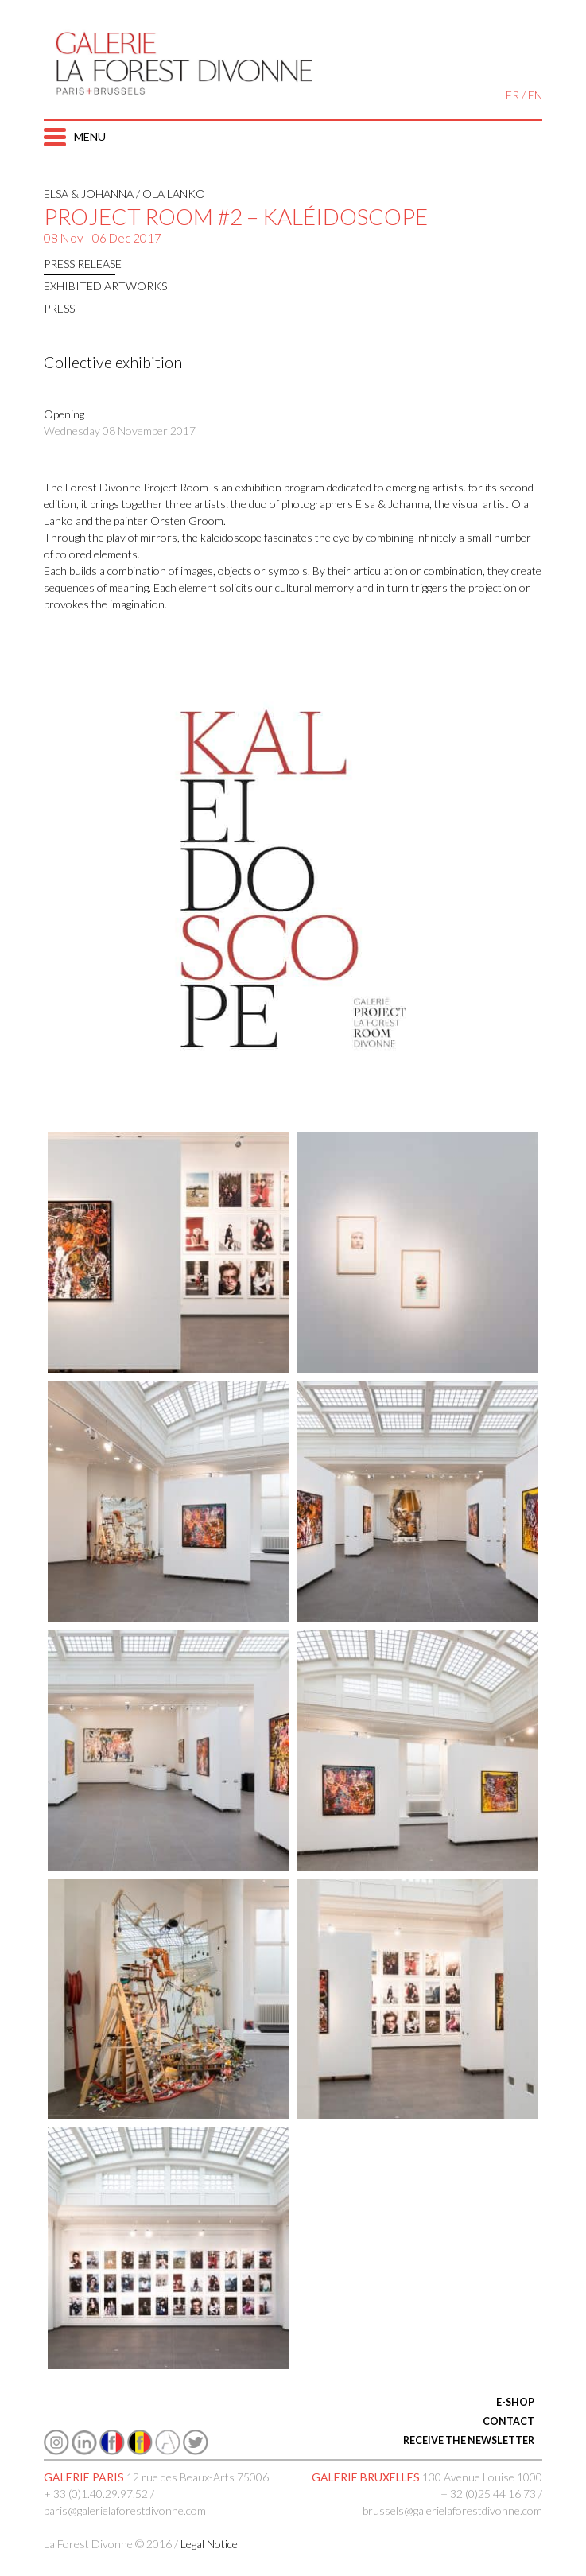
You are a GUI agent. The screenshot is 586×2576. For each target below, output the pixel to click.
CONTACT (508, 2421)
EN (535, 95)
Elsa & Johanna (89, 193)
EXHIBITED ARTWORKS (105, 286)
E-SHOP (515, 2402)
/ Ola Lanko (169, 193)
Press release (83, 263)
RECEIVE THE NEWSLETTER (468, 2440)
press (59, 308)
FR (512, 95)
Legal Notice (209, 2544)
